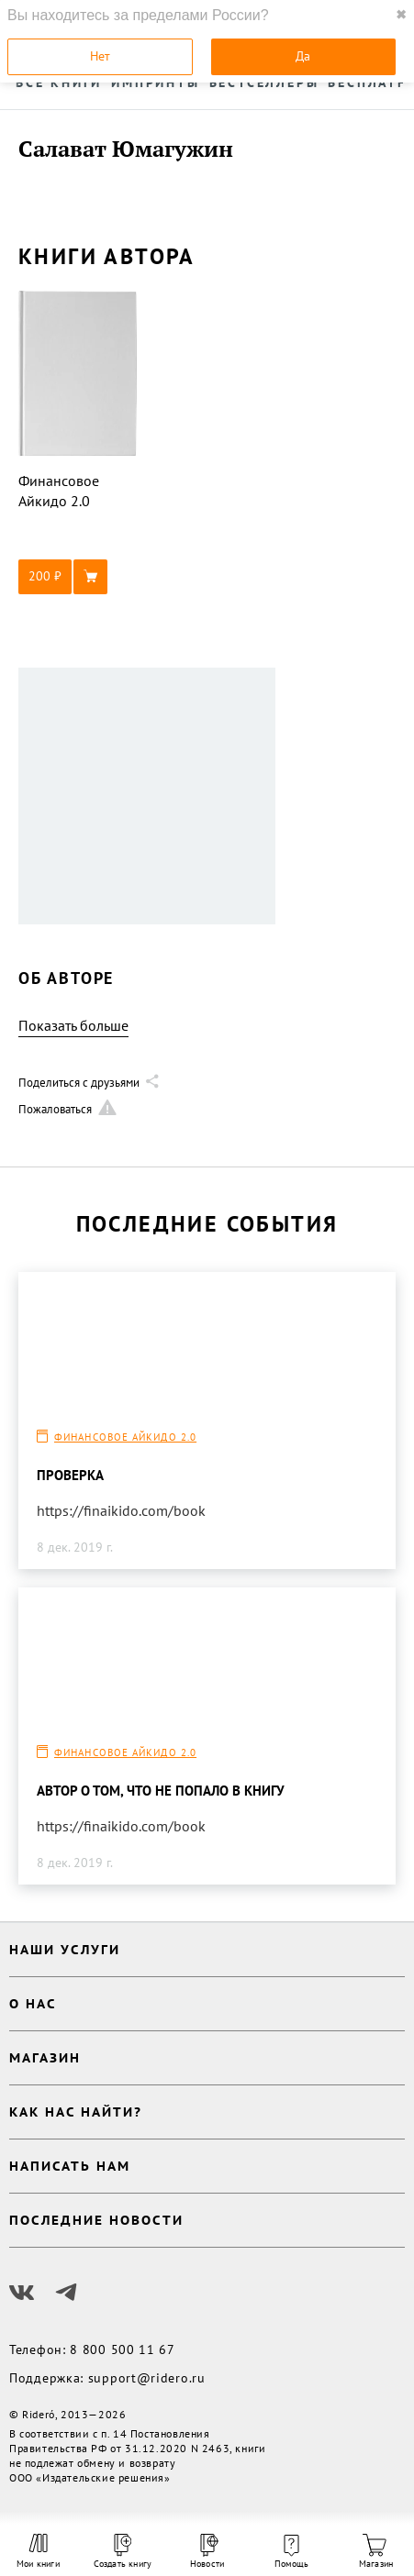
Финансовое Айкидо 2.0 (125, 1437)
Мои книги (38, 2551)
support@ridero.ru (147, 2378)
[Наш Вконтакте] (22, 2292)
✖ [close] (401, 14)
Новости (207, 2552)
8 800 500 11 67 (122, 2349)
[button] (78, 576)
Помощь (291, 2552)
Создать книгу (123, 2552)
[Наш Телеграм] (66, 2292)
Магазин (376, 2552)
